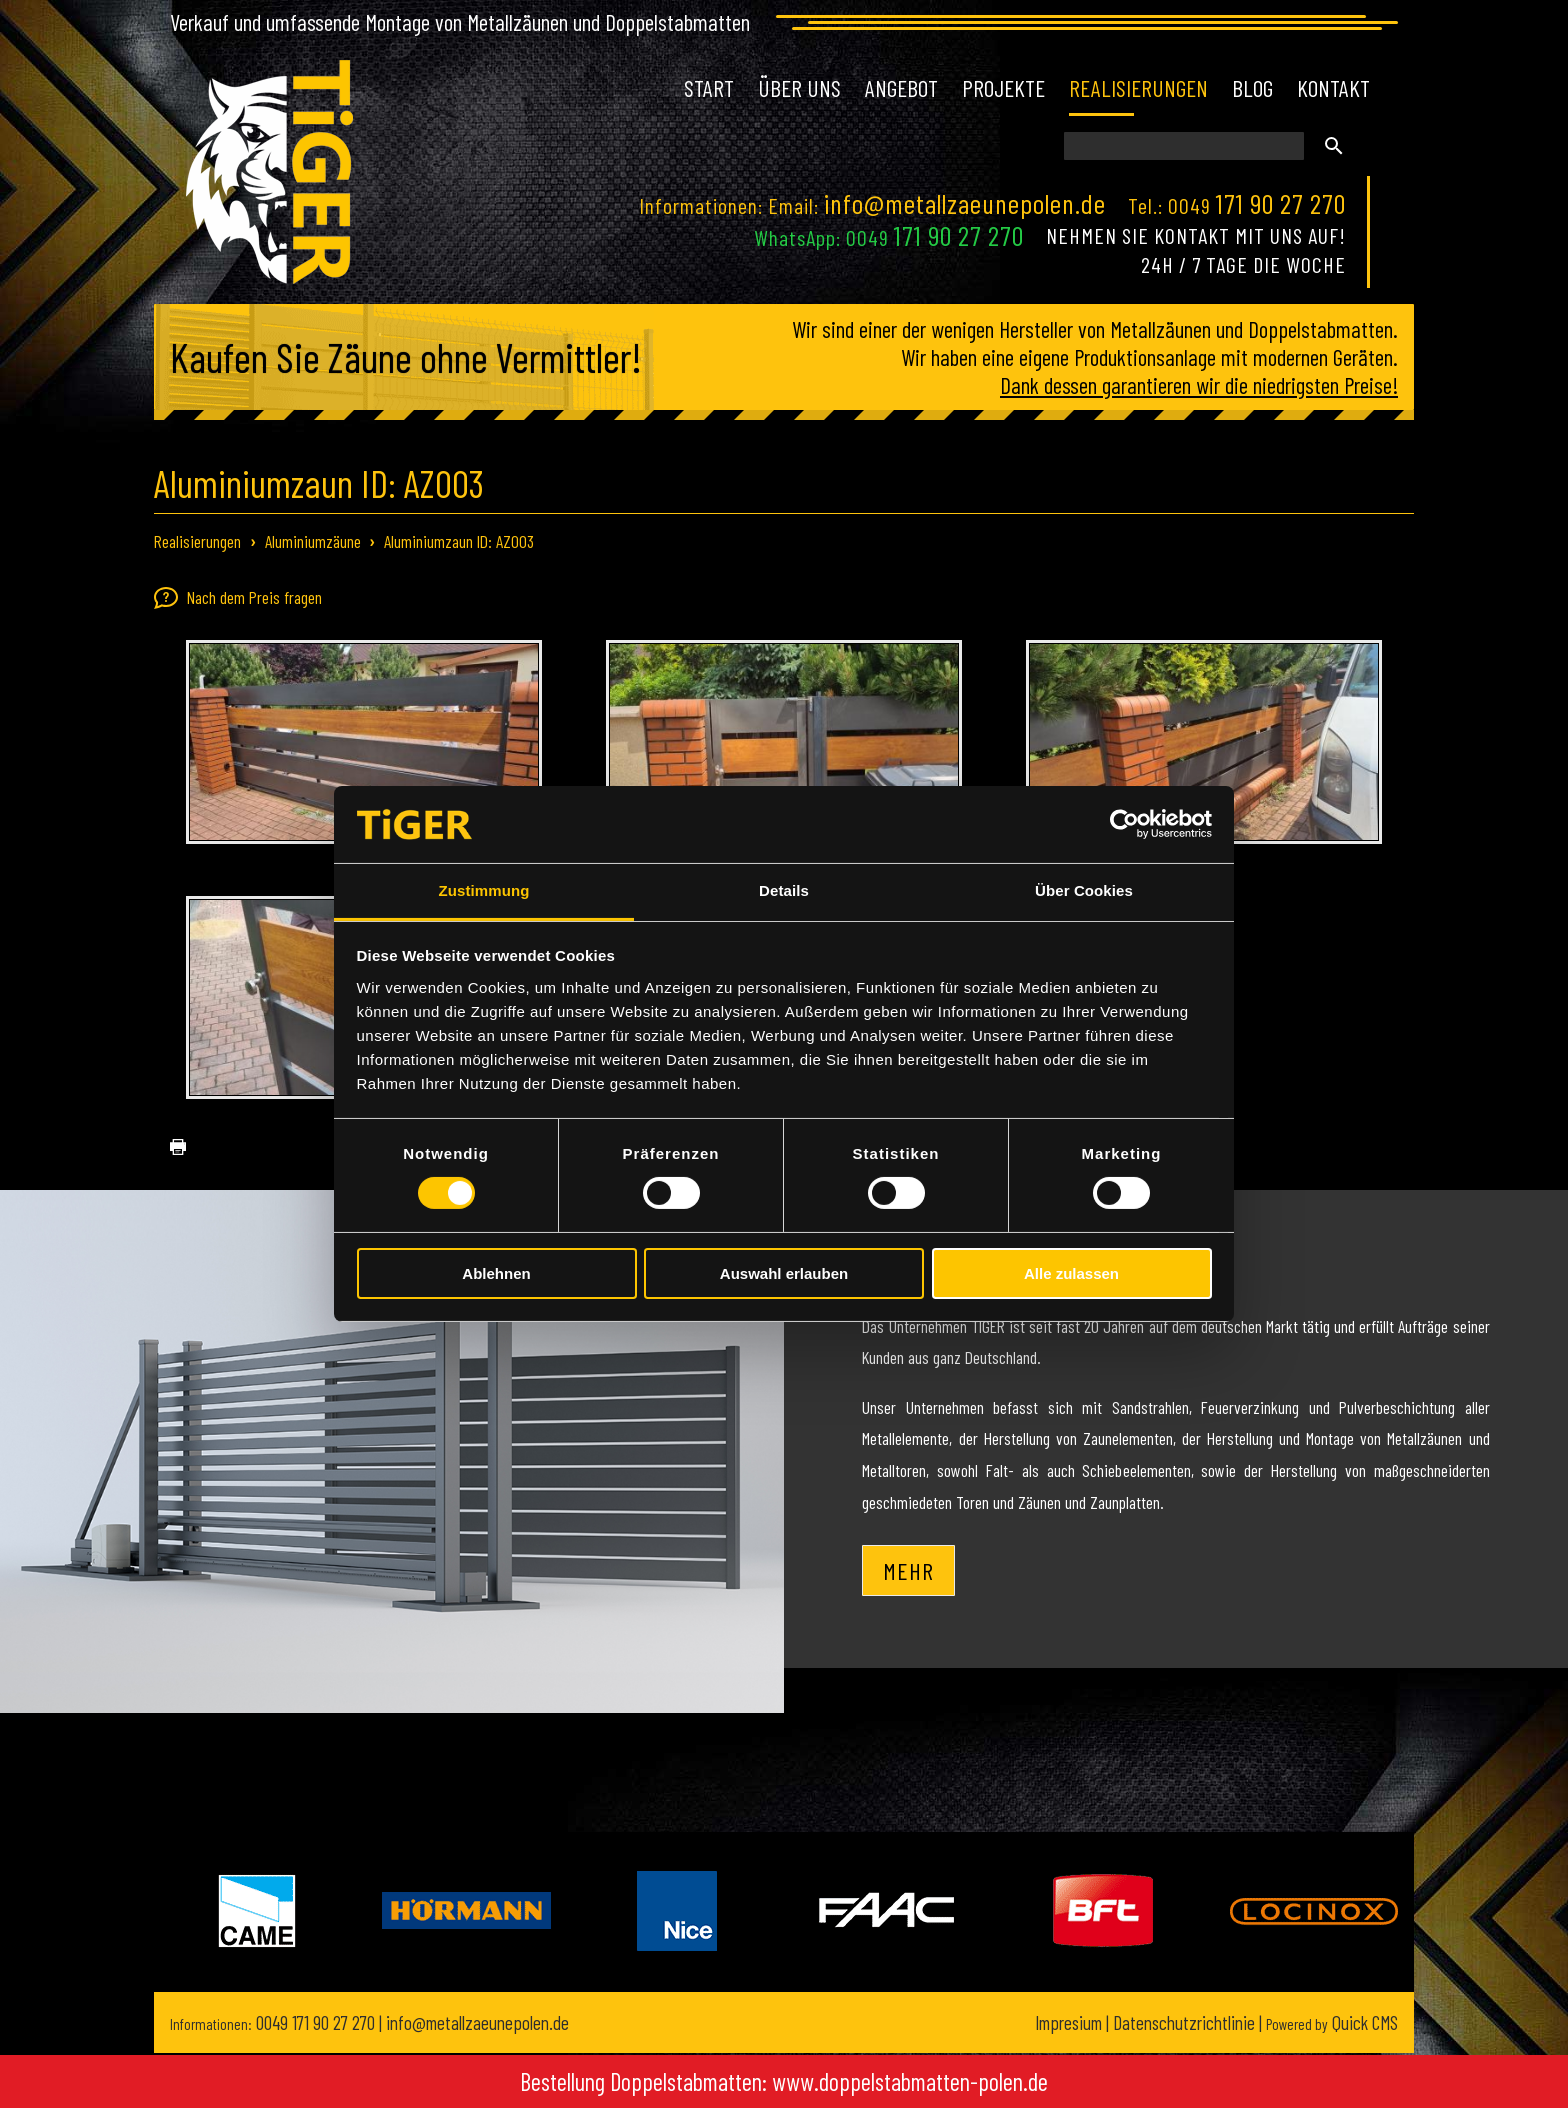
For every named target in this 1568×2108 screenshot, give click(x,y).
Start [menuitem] (709, 88)
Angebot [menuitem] (901, 88)
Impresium (1068, 2022)
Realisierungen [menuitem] (1138, 88)
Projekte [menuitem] (1003, 88)
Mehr (908, 1570)
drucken (170, 1147)
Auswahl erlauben (784, 1273)
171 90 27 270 (1281, 203)
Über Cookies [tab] (1084, 890)
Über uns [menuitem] (799, 88)
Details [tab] (784, 890)
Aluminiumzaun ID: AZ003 (459, 541)
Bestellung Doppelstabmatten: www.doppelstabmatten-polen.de (784, 2081)
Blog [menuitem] (1252, 88)
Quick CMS (1332, 2022)
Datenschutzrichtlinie (1184, 2022)
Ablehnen (496, 1273)
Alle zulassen (1071, 1273)
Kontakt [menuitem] (1333, 88)
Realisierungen (197, 541)
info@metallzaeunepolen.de (965, 203)
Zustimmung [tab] (484, 890)
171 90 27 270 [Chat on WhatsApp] (959, 235)
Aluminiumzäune (313, 541)
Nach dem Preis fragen (238, 598)
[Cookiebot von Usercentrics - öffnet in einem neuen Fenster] (1124, 824)
